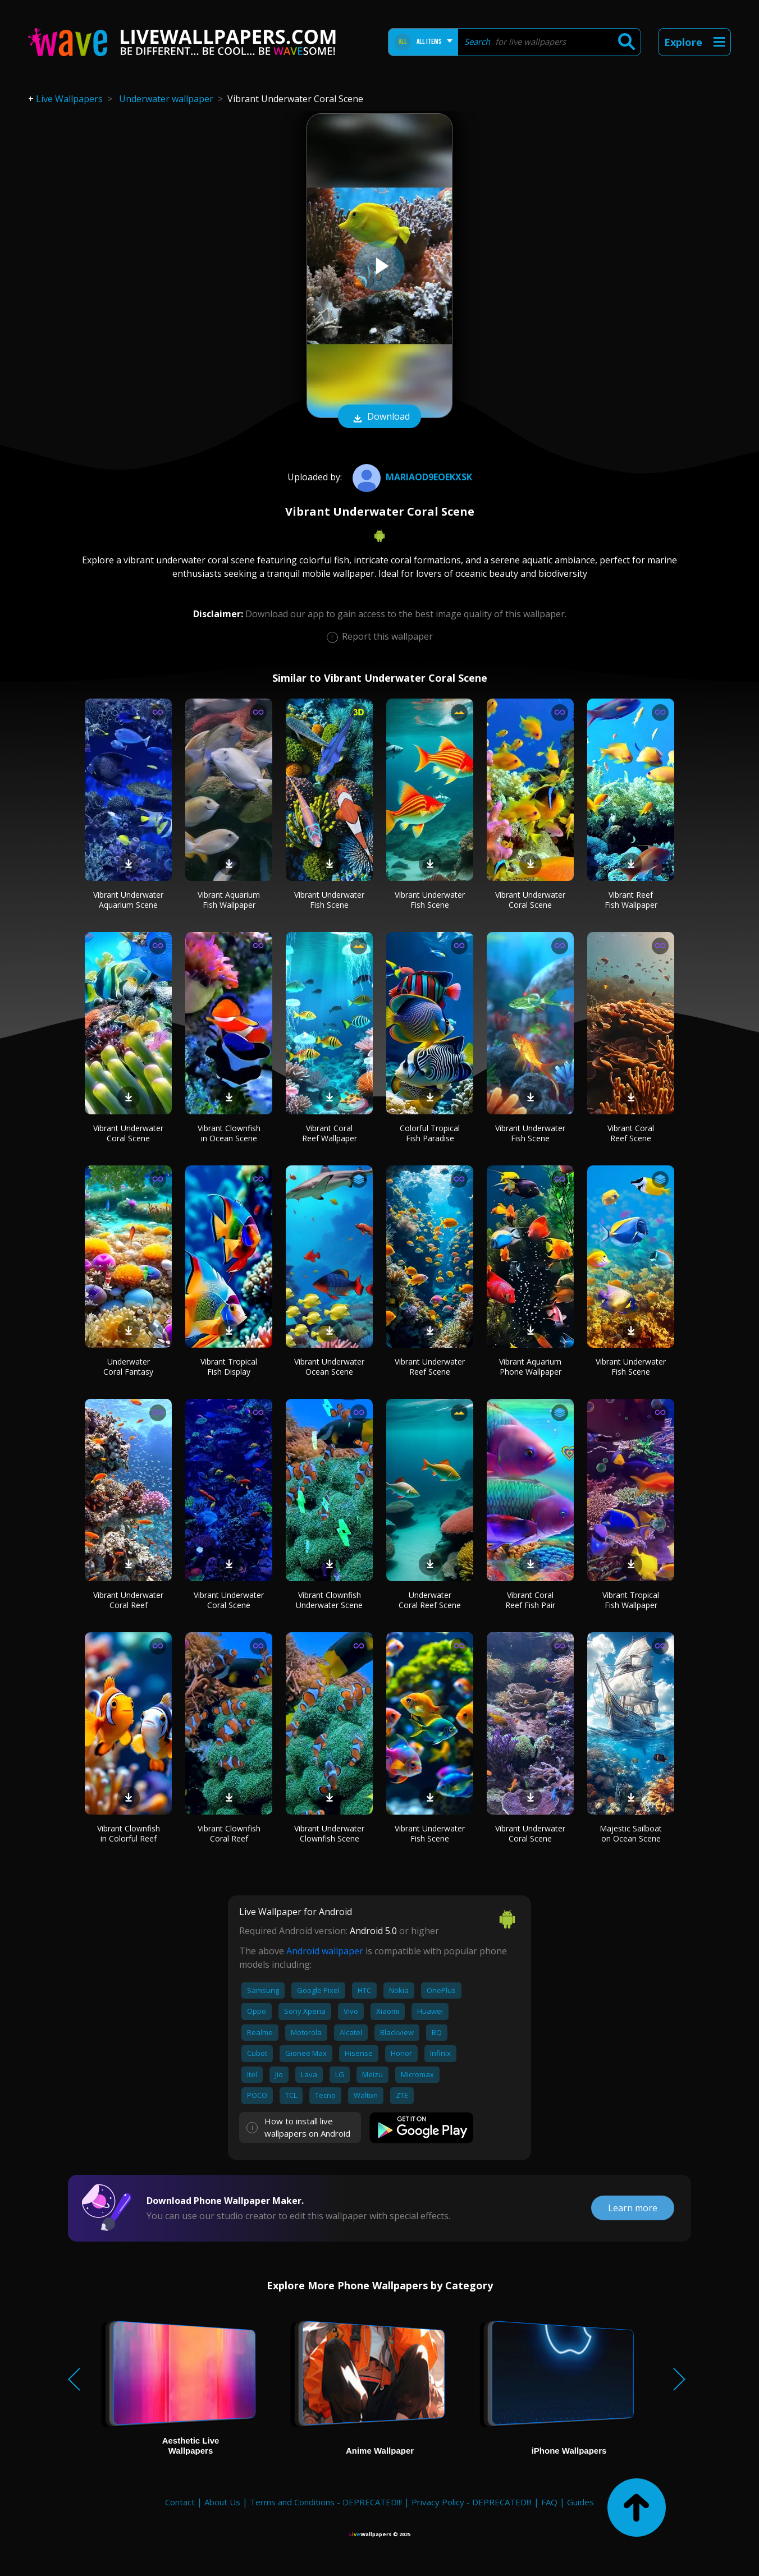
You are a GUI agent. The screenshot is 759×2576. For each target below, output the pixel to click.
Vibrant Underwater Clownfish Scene (329, 1833)
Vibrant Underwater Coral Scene (530, 899)
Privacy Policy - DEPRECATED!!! (471, 2502)
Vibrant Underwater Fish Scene (329, 899)
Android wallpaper (324, 1951)
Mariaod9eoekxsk (411, 477)
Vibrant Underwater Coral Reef (128, 1600)
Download (379, 417)
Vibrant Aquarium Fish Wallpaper (229, 899)
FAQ (549, 2502)
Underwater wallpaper (166, 99)
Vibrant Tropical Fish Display (228, 1366)
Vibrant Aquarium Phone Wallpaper (530, 1366)
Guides (580, 2502)
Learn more (632, 2208)
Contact (180, 2502)
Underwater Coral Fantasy (128, 1366)
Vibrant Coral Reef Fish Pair (530, 1600)
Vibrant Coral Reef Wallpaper (329, 1133)
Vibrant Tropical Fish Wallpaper (630, 1600)
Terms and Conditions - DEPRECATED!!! (326, 2502)
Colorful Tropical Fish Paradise (430, 1133)
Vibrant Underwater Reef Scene (430, 1366)
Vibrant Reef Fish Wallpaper (631, 899)
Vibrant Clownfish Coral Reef (229, 1833)
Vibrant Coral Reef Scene (630, 1133)
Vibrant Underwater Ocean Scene (329, 1366)
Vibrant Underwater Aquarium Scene (128, 899)
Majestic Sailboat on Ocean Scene (631, 1833)
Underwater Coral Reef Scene (430, 1600)
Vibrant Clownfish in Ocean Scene (229, 1133)
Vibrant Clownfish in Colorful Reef (128, 1833)
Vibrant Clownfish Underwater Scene (329, 1600)
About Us (222, 2502)
